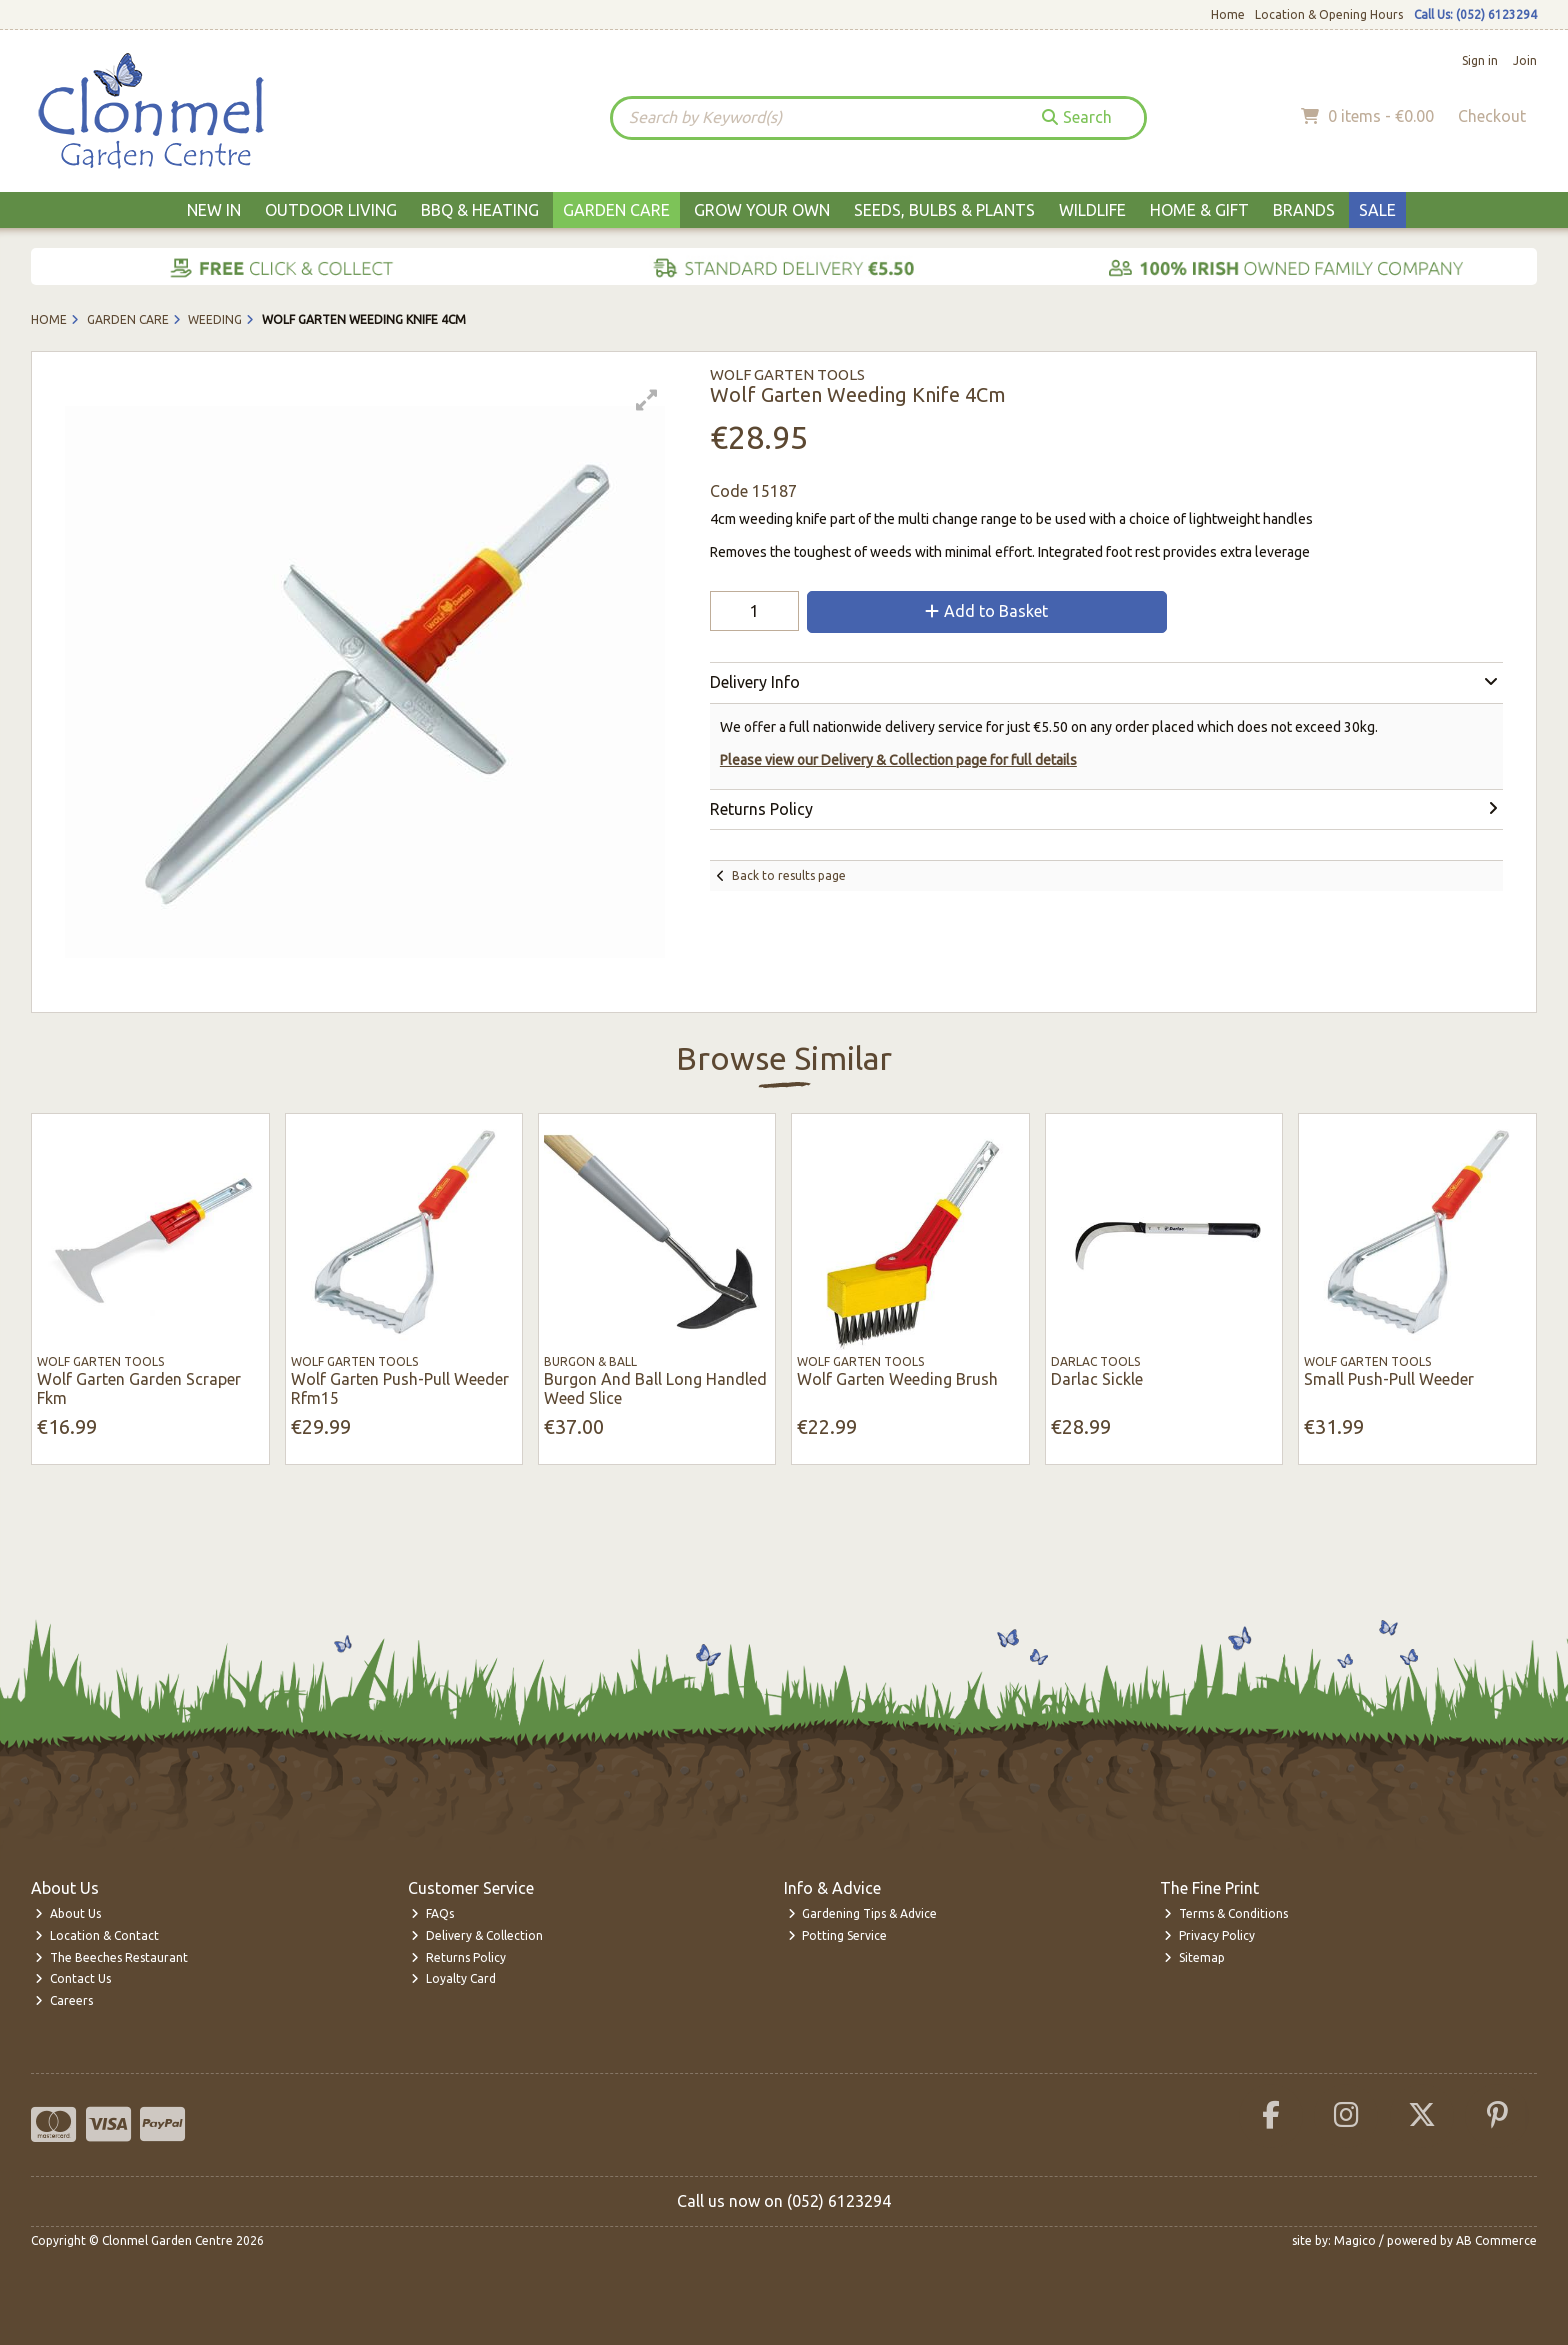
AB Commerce (1496, 2240)
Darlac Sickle (1097, 1379)
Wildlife (1092, 210)
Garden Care (616, 210)
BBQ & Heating (480, 210)
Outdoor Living (331, 210)
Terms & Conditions (1226, 1913)
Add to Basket (986, 611)
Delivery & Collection (477, 1935)
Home (1228, 14)
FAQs (432, 1913)
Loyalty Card (453, 1978)
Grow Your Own (762, 210)
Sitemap (1194, 1957)
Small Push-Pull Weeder (1389, 1379)
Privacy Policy (1209, 1935)
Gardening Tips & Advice (863, 1913)
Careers (64, 2000)
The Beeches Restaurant (111, 1957)
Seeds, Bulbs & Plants (944, 210)
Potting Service (838, 1935)
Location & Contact (97, 1935)
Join (1525, 60)
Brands (1304, 210)
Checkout (1492, 116)
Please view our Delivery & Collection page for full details (898, 760)
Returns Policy (458, 1957)
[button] (647, 400)
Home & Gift (1199, 210)
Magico (1355, 2240)
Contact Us (73, 1978)
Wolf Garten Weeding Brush (897, 1379)
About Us (68, 1913)
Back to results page (789, 875)
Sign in (1480, 60)
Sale (1377, 210)
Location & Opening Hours (1329, 14)
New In (214, 210)
